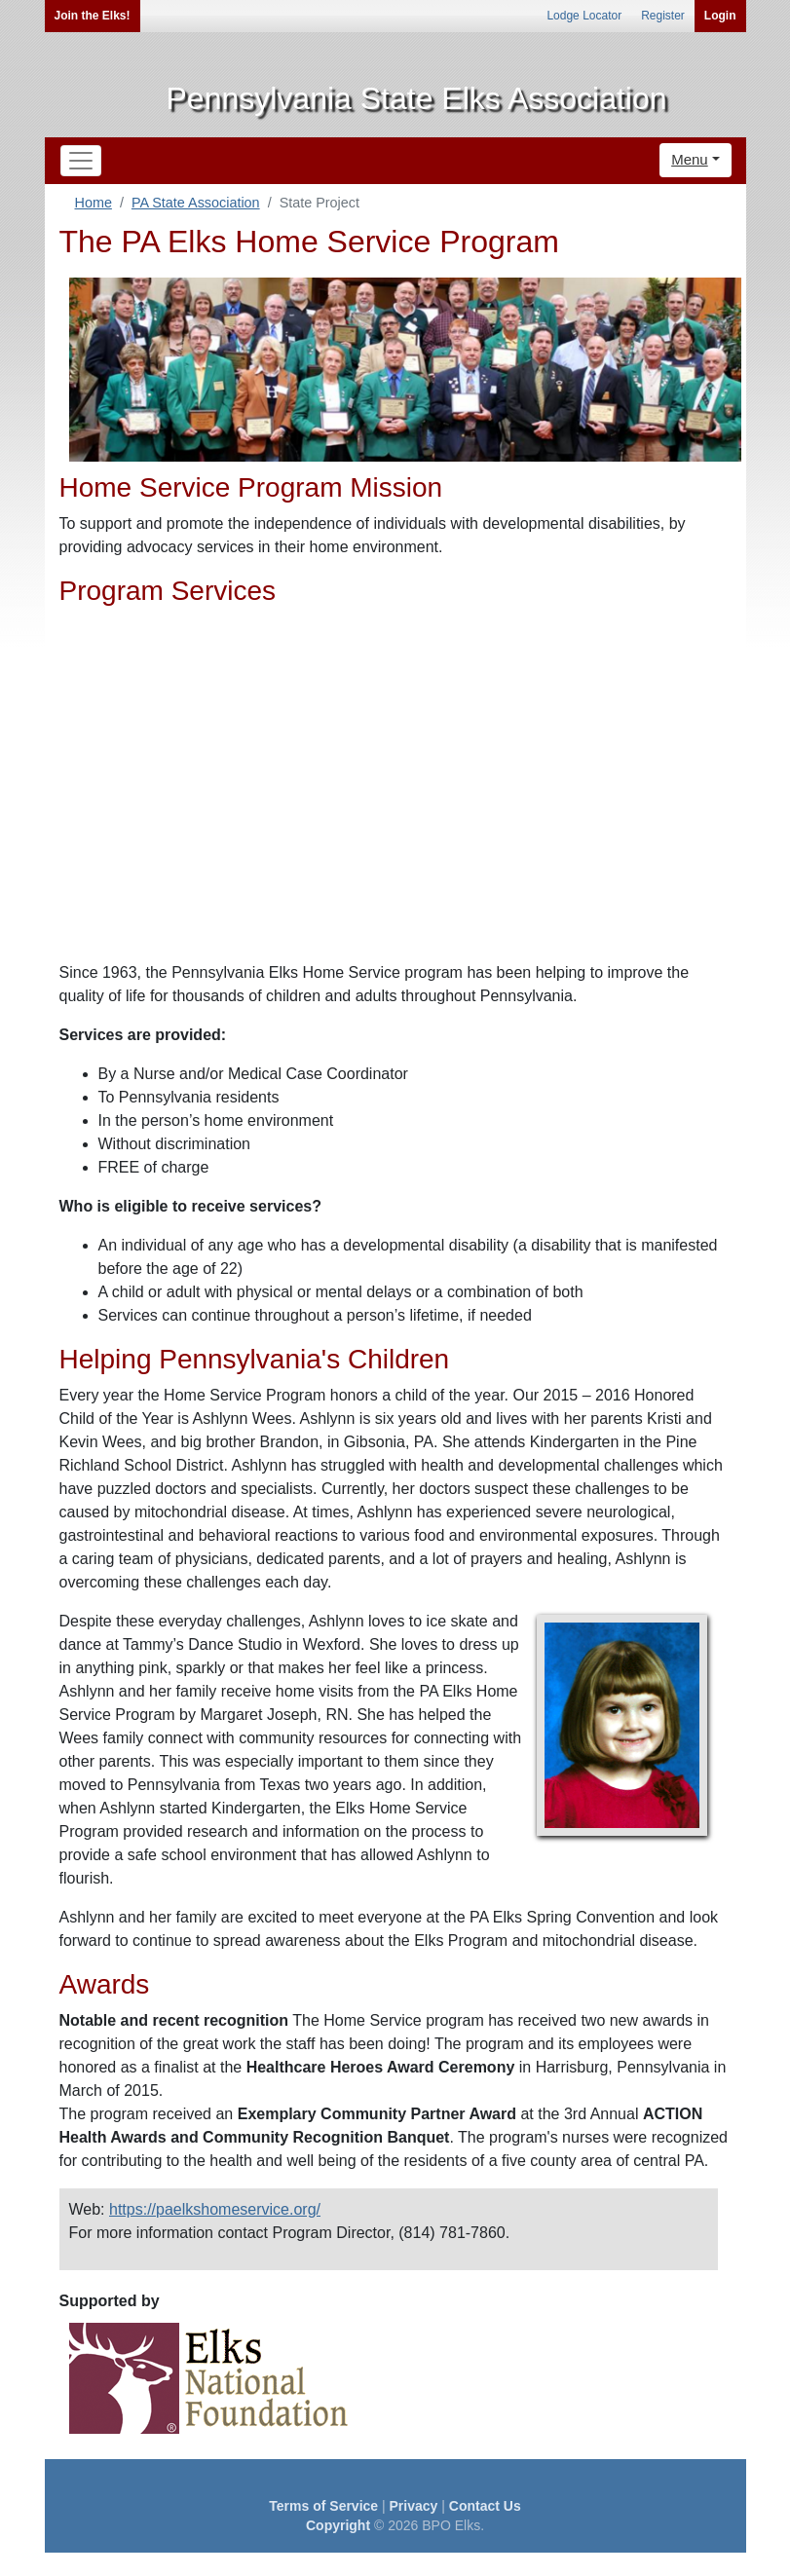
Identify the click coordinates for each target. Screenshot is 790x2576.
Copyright (338, 2525)
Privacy (414, 2506)
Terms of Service (323, 2506)
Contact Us (485, 2506)
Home (93, 202)
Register (663, 15)
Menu (689, 159)
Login (720, 15)
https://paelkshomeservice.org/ (214, 2209)
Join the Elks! (93, 15)
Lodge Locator (583, 15)
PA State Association (196, 202)
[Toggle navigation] (80, 160)
